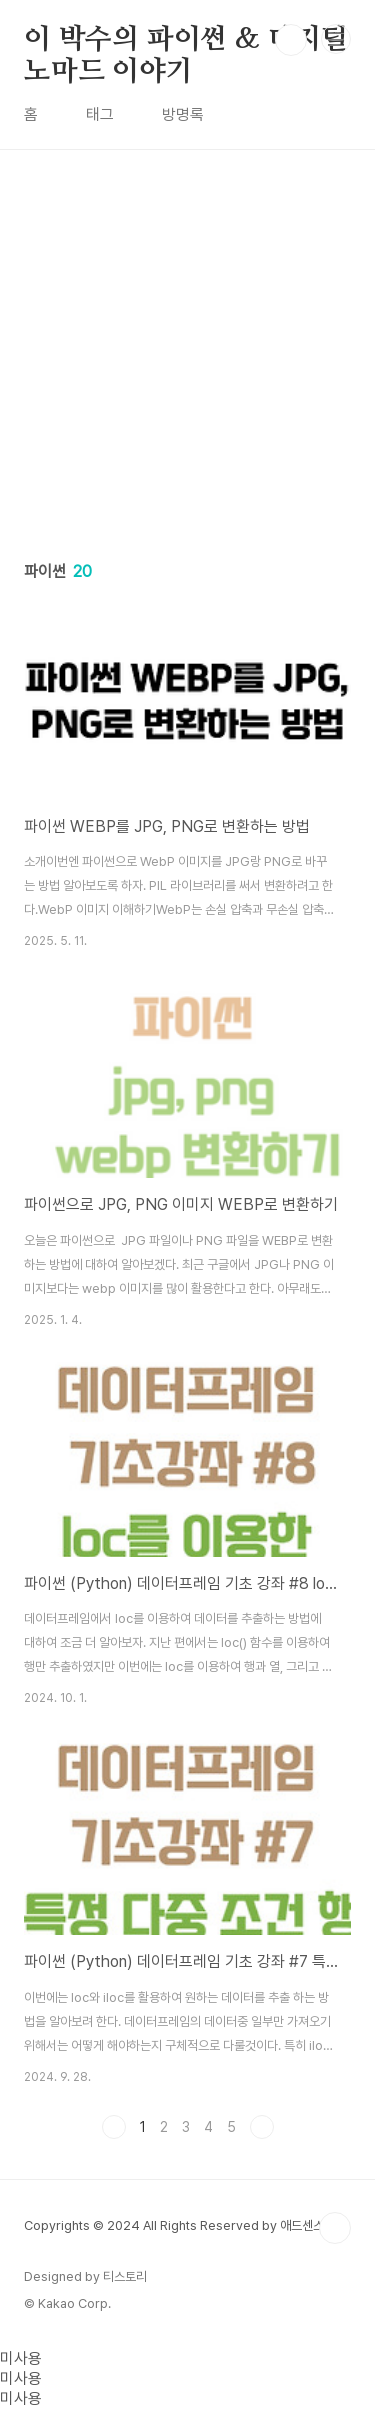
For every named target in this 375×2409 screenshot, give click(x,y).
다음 (262, 2127)
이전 (114, 2127)
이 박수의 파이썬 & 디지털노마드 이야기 (186, 41)
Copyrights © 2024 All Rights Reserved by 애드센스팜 (179, 2225)
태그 (100, 114)
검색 (291, 40)
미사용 (21, 2358)
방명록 (183, 114)
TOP (335, 2228)
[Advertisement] (187, 337)
